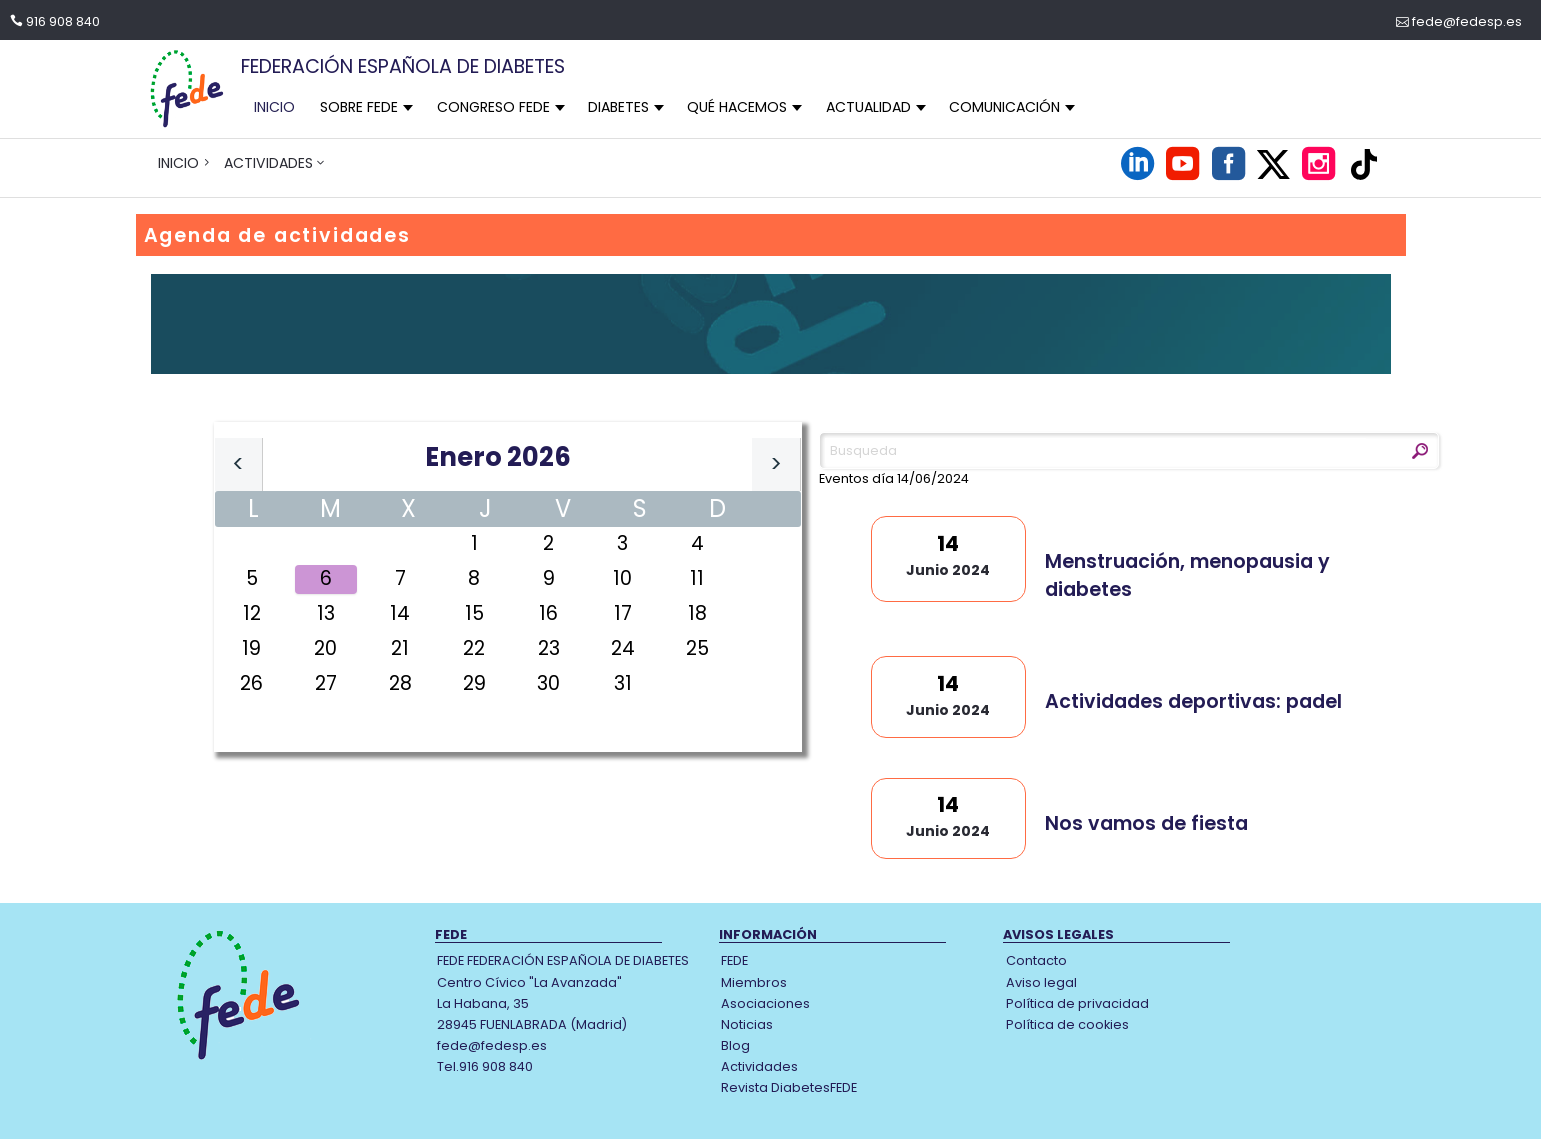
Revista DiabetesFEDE (789, 1087)
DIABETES (618, 107)
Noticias (747, 1024)
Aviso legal (1041, 982)
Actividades (759, 1066)
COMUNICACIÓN (1004, 107)
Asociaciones (765, 1003)
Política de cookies (1067, 1024)
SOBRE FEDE (359, 107)
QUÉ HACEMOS (737, 107)
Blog (735, 1045)
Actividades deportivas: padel (1193, 701)
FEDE (734, 960)
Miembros (754, 982)
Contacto (1036, 960)
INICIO (274, 107)
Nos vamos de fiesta (1146, 823)
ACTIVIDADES (268, 163)
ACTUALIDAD (868, 107)
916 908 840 (63, 21)
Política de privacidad (1077, 1003)
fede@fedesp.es (1467, 21)
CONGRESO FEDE (493, 107)
